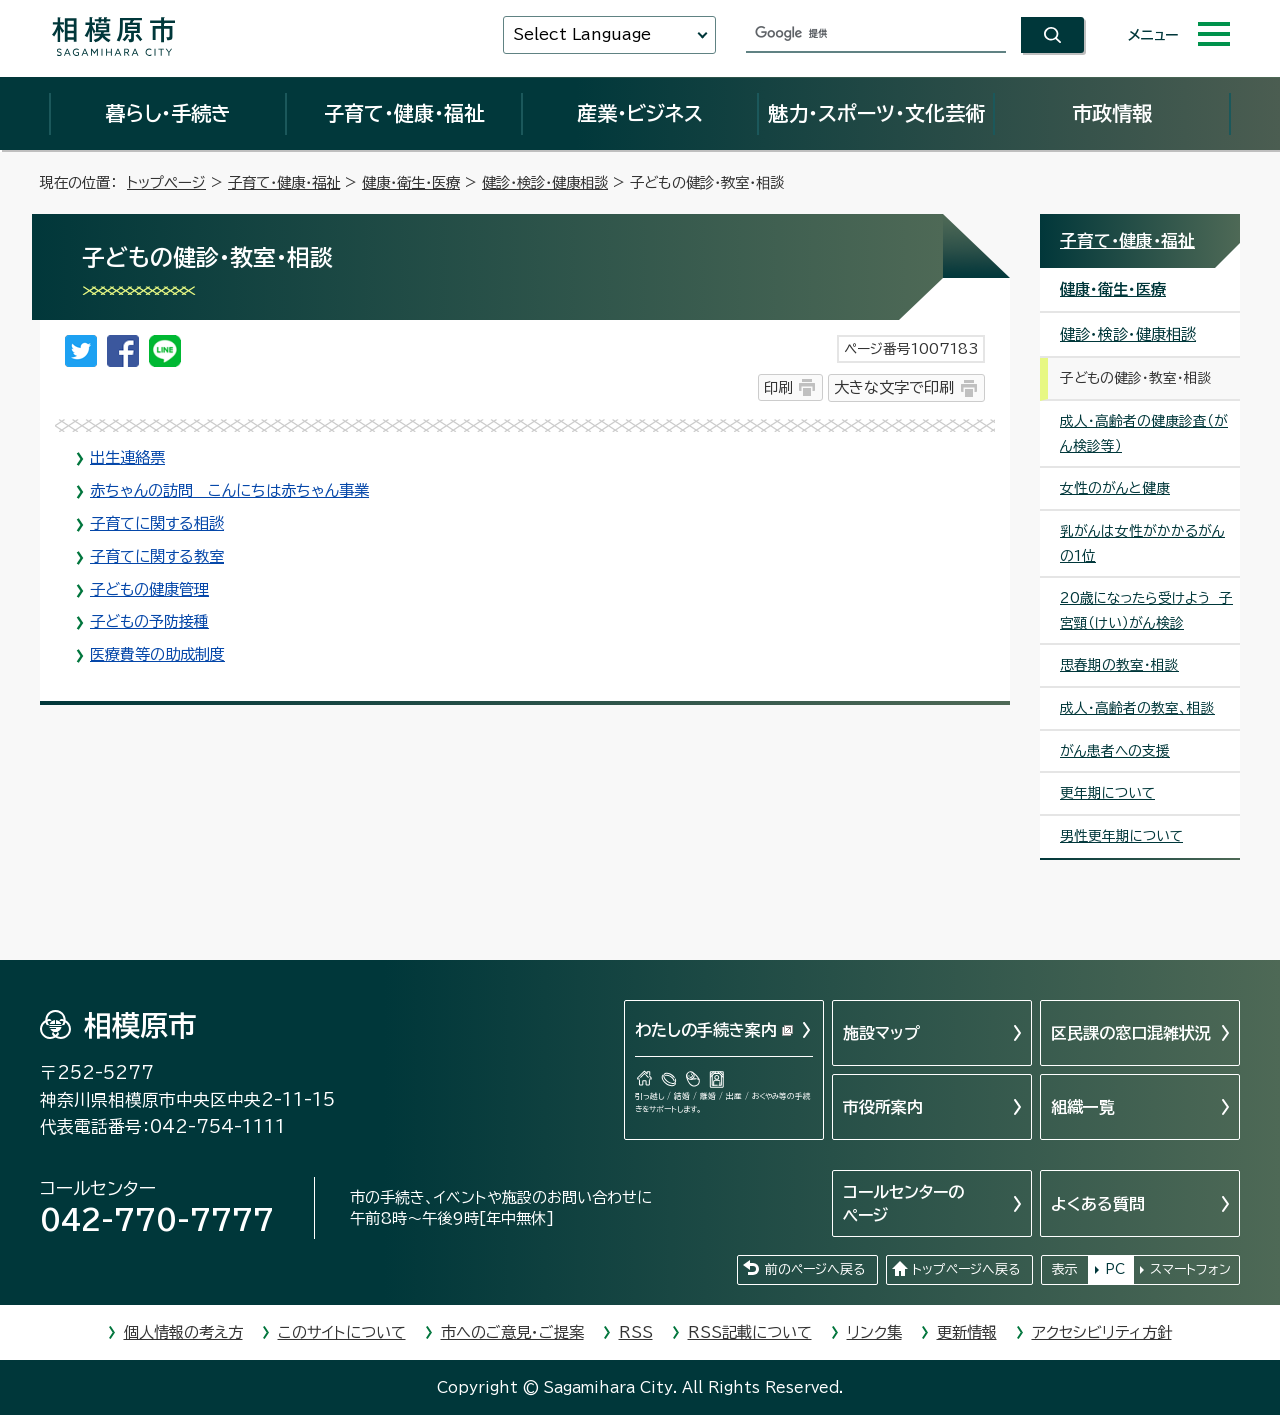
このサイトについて (342, 1332)
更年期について (1107, 793)
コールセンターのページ (903, 1203)
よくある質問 (1098, 1204)
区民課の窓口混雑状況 (1131, 1033)
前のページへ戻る (815, 1269)
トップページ (166, 182)
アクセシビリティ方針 (1102, 1332)
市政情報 (1112, 113)
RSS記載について (750, 1332)
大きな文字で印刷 (894, 387)
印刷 (778, 387)
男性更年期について (1121, 836)
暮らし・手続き (168, 113)
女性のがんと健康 (1115, 488)
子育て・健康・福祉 (404, 113)
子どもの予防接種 (149, 621)
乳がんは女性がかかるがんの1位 (1142, 543)
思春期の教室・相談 (1119, 665)
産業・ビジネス (640, 113)
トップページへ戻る (966, 1269)
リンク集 (874, 1332)
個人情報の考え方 (183, 1332)
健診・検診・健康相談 (545, 182)
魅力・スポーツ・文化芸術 (876, 113)
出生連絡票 (127, 457)
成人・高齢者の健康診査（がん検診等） (1144, 433)
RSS (636, 1332)
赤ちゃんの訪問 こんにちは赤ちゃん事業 (229, 490)
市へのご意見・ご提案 (512, 1332)
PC (1115, 1269)
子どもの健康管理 (149, 589)
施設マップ (881, 1033)
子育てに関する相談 (157, 523)
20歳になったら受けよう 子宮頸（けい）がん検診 (1146, 610)
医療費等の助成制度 (157, 654)
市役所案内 (883, 1107)
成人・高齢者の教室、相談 (1137, 708)
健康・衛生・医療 (411, 182)
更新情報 (967, 1332)
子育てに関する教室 (157, 556)
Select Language (582, 34)
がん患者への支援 (1115, 751)
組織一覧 (1083, 1107)
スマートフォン (1190, 1269)
